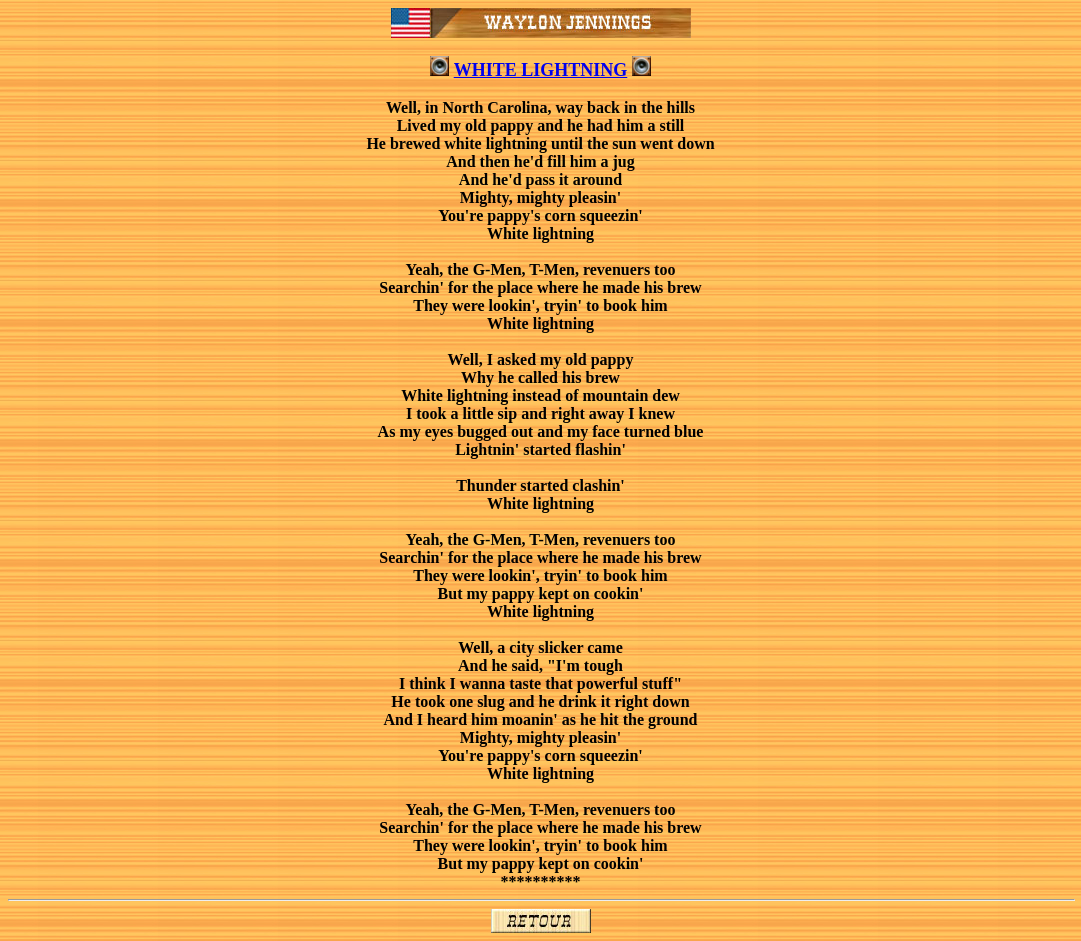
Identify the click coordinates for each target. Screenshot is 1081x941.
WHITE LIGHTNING (541, 70)
